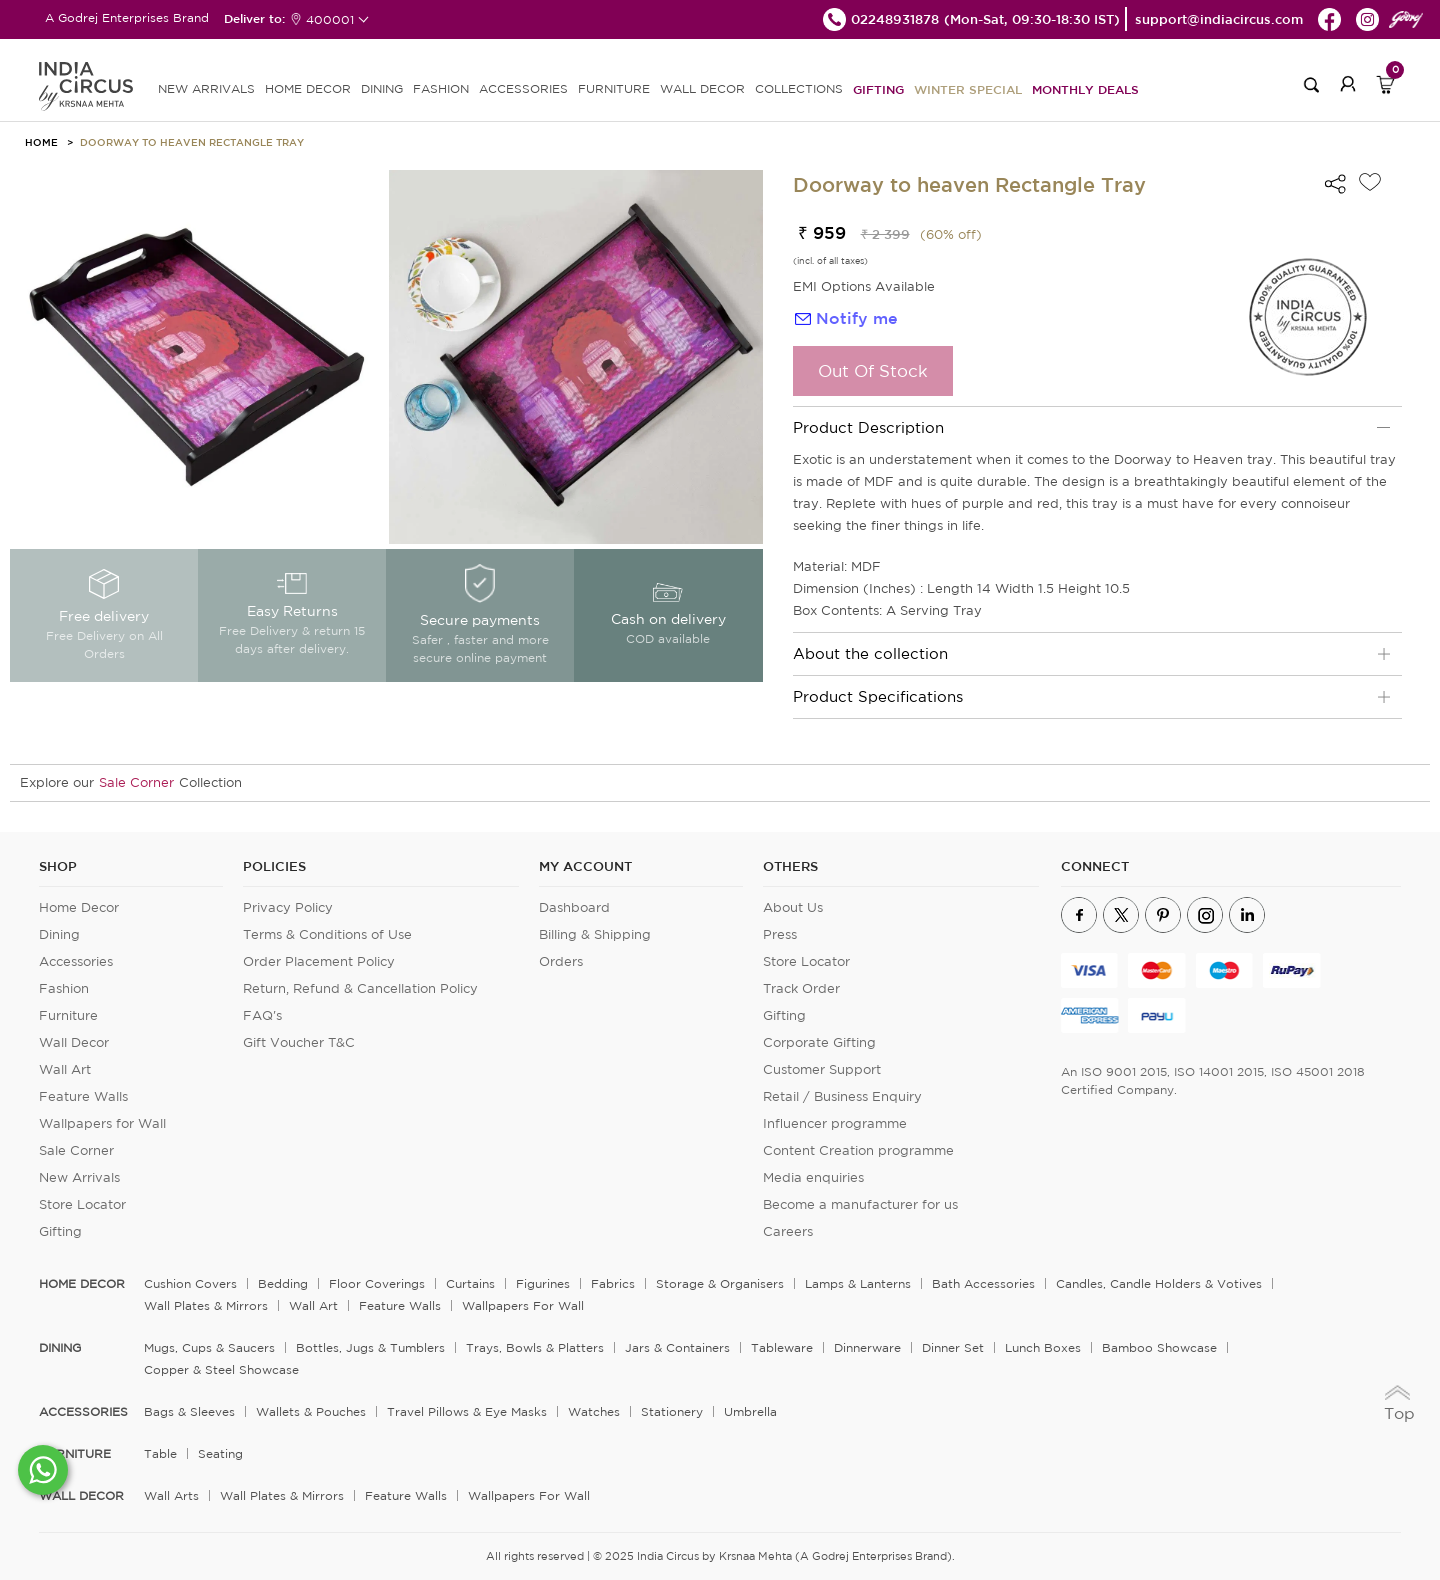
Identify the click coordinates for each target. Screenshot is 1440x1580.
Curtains (470, 1283)
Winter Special (968, 89)
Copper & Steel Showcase (221, 1369)
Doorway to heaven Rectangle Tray (192, 142)
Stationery (672, 1411)
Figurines (543, 1283)
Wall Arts (171, 1495)
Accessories (76, 961)
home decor (82, 1284)
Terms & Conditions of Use (327, 934)
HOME (41, 142)
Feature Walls (83, 1096)
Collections (799, 88)
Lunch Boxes (1043, 1347)
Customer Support (822, 1069)
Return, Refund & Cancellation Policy (360, 988)
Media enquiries (813, 1177)
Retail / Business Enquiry (842, 1096)
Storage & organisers (720, 1283)
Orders (561, 961)
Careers (788, 1231)
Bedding (283, 1283)
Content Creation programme (858, 1150)
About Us (793, 907)
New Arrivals (79, 1177)
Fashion (64, 988)
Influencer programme (835, 1123)
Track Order (801, 988)
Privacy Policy (288, 907)
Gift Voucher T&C (299, 1042)
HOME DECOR (308, 88)
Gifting (878, 89)
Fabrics (613, 1283)
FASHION (441, 88)
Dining (59, 934)
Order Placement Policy (319, 961)
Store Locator (82, 1204)
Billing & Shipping (595, 934)
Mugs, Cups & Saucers (209, 1347)
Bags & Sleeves (189, 1411)
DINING (382, 88)
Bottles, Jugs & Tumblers (370, 1347)
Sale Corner (136, 782)
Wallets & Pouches (311, 1411)
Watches (594, 1411)
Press (780, 934)
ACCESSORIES (523, 88)
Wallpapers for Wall (102, 1123)
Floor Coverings (377, 1283)
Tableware (782, 1347)
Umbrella (750, 1411)
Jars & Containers (677, 1347)
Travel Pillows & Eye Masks (467, 1411)
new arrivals (206, 88)
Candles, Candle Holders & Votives (1159, 1283)
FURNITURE (614, 88)
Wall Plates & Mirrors (206, 1305)
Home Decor (79, 907)
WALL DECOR (702, 88)
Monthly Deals (1085, 89)
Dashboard (574, 907)
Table (160, 1453)
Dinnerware (867, 1347)
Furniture (68, 1015)
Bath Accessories (983, 1283)
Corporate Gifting (819, 1042)
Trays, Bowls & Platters (535, 1347)
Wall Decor (74, 1042)
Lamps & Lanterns (858, 1283)
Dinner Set (953, 1347)
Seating (220, 1453)
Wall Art (65, 1069)
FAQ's (262, 1015)
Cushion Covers (190, 1283)
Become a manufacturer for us (860, 1204)
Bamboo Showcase (1159, 1347)
